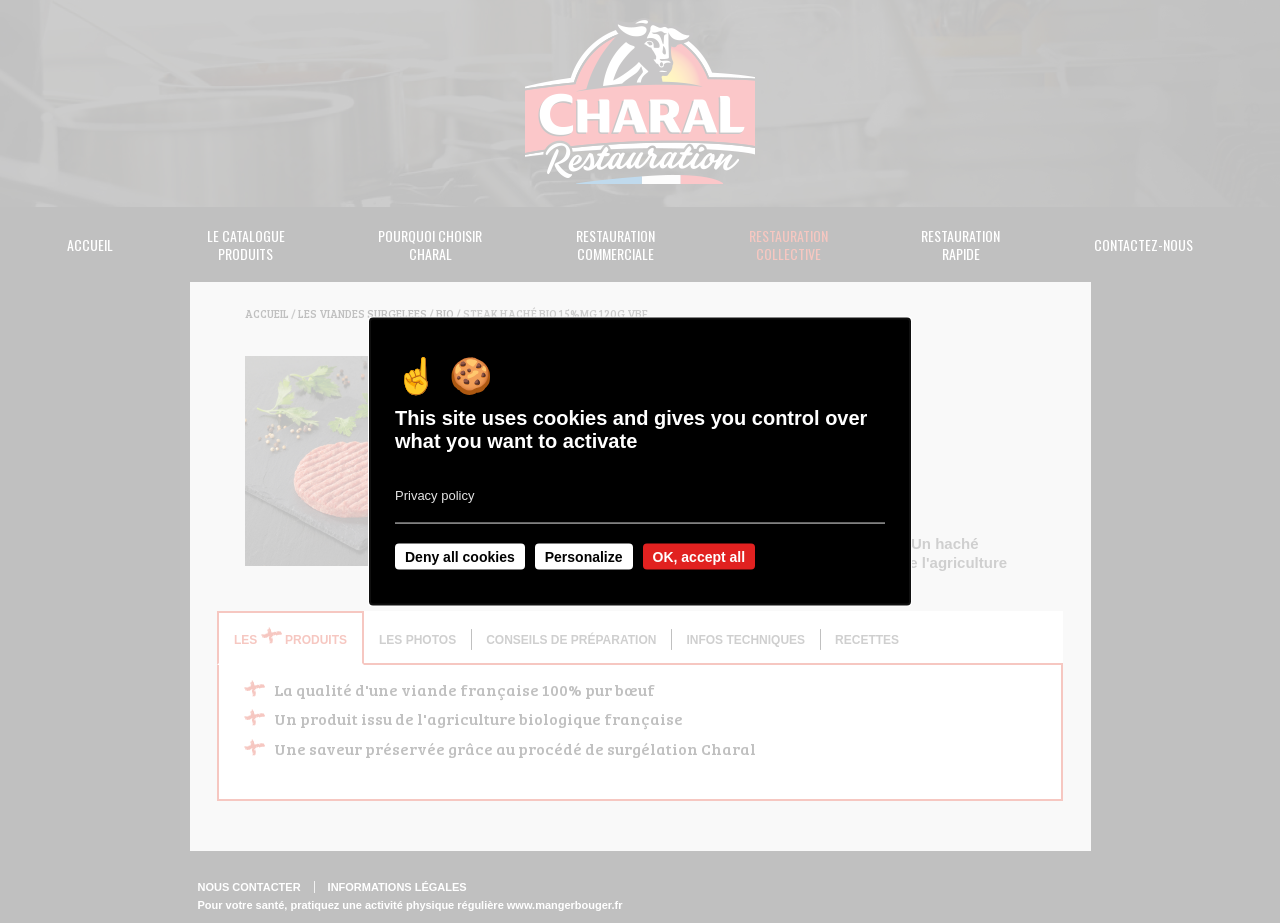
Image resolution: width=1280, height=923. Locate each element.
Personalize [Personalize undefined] (584, 556)
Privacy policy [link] (434, 494)
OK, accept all (699, 556)
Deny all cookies (460, 556)
